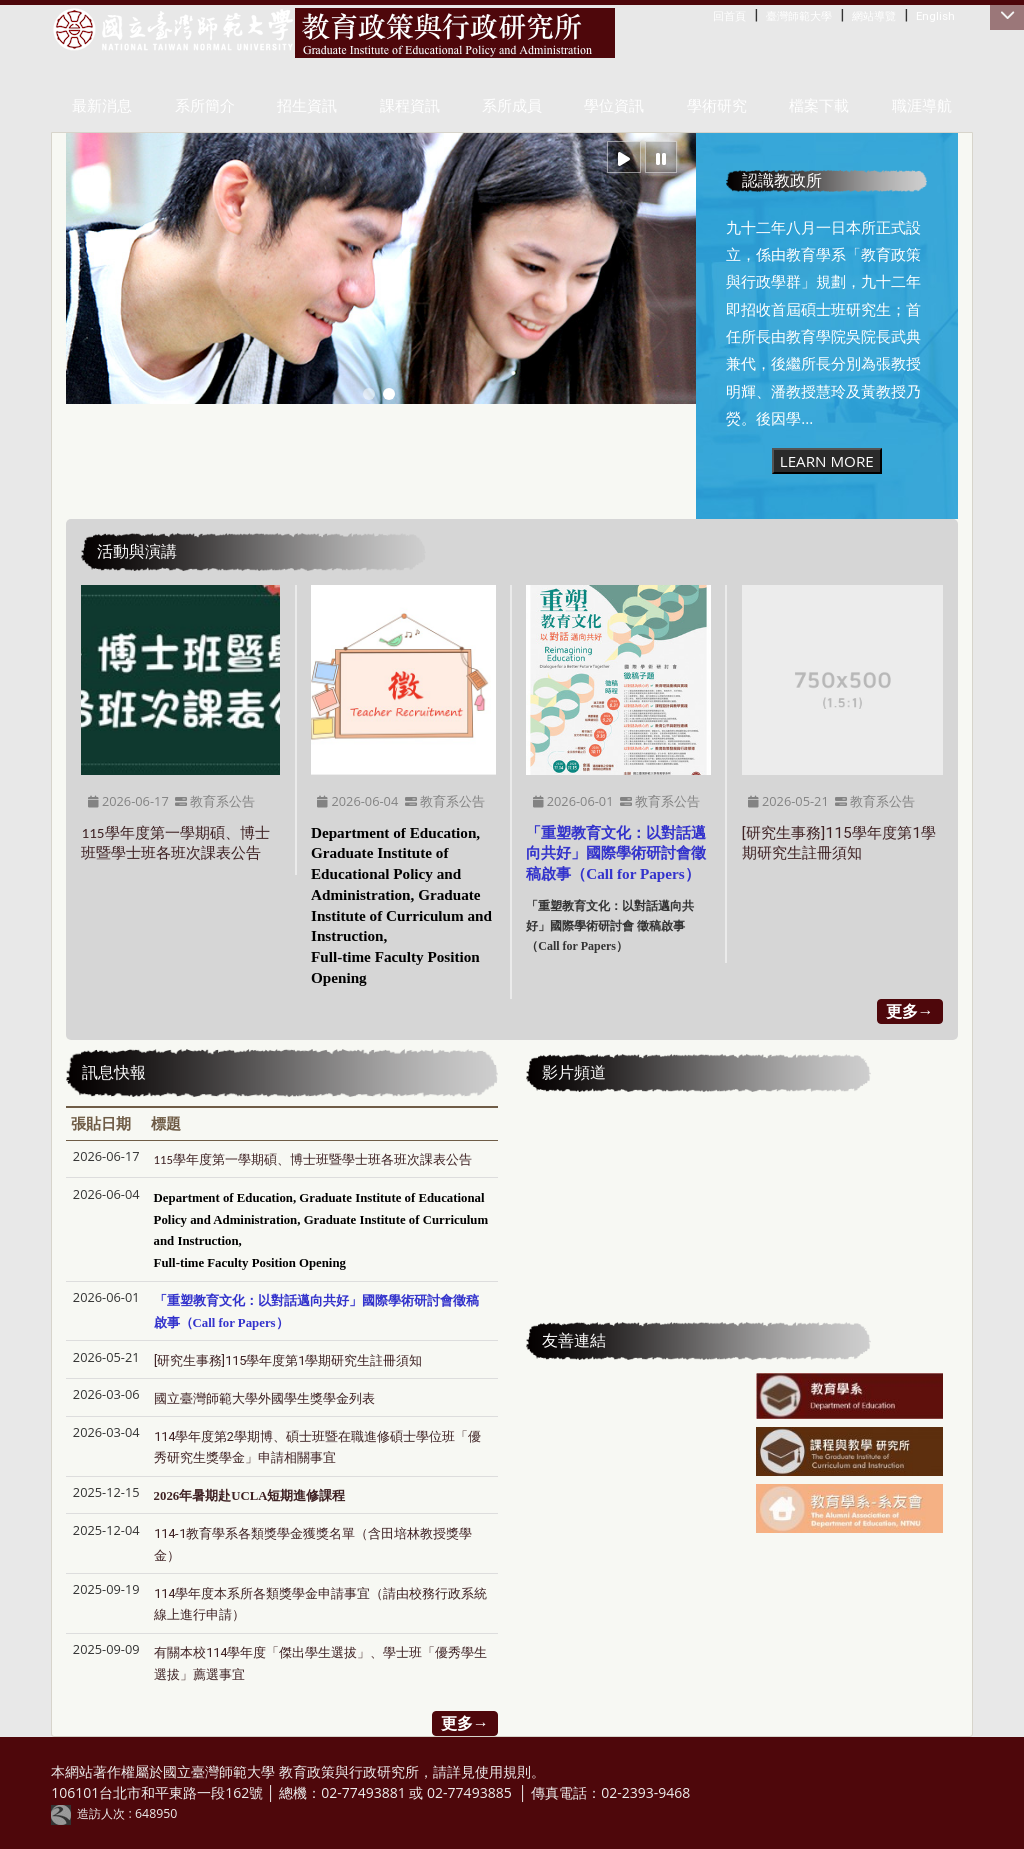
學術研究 (717, 106)
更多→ (910, 1011)
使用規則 (503, 1771)
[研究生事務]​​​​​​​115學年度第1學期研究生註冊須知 (288, 1360)
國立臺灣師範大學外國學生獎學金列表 (264, 1398)
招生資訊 (307, 106)
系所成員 (512, 106)
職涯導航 (922, 106)
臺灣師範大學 (799, 16)
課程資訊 (410, 106)
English (935, 16)
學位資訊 (614, 106)
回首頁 (729, 16)
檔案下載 (819, 106)
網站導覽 (874, 16)
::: (717, 15)
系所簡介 (205, 106)
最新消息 (102, 106)
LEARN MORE (827, 461)
